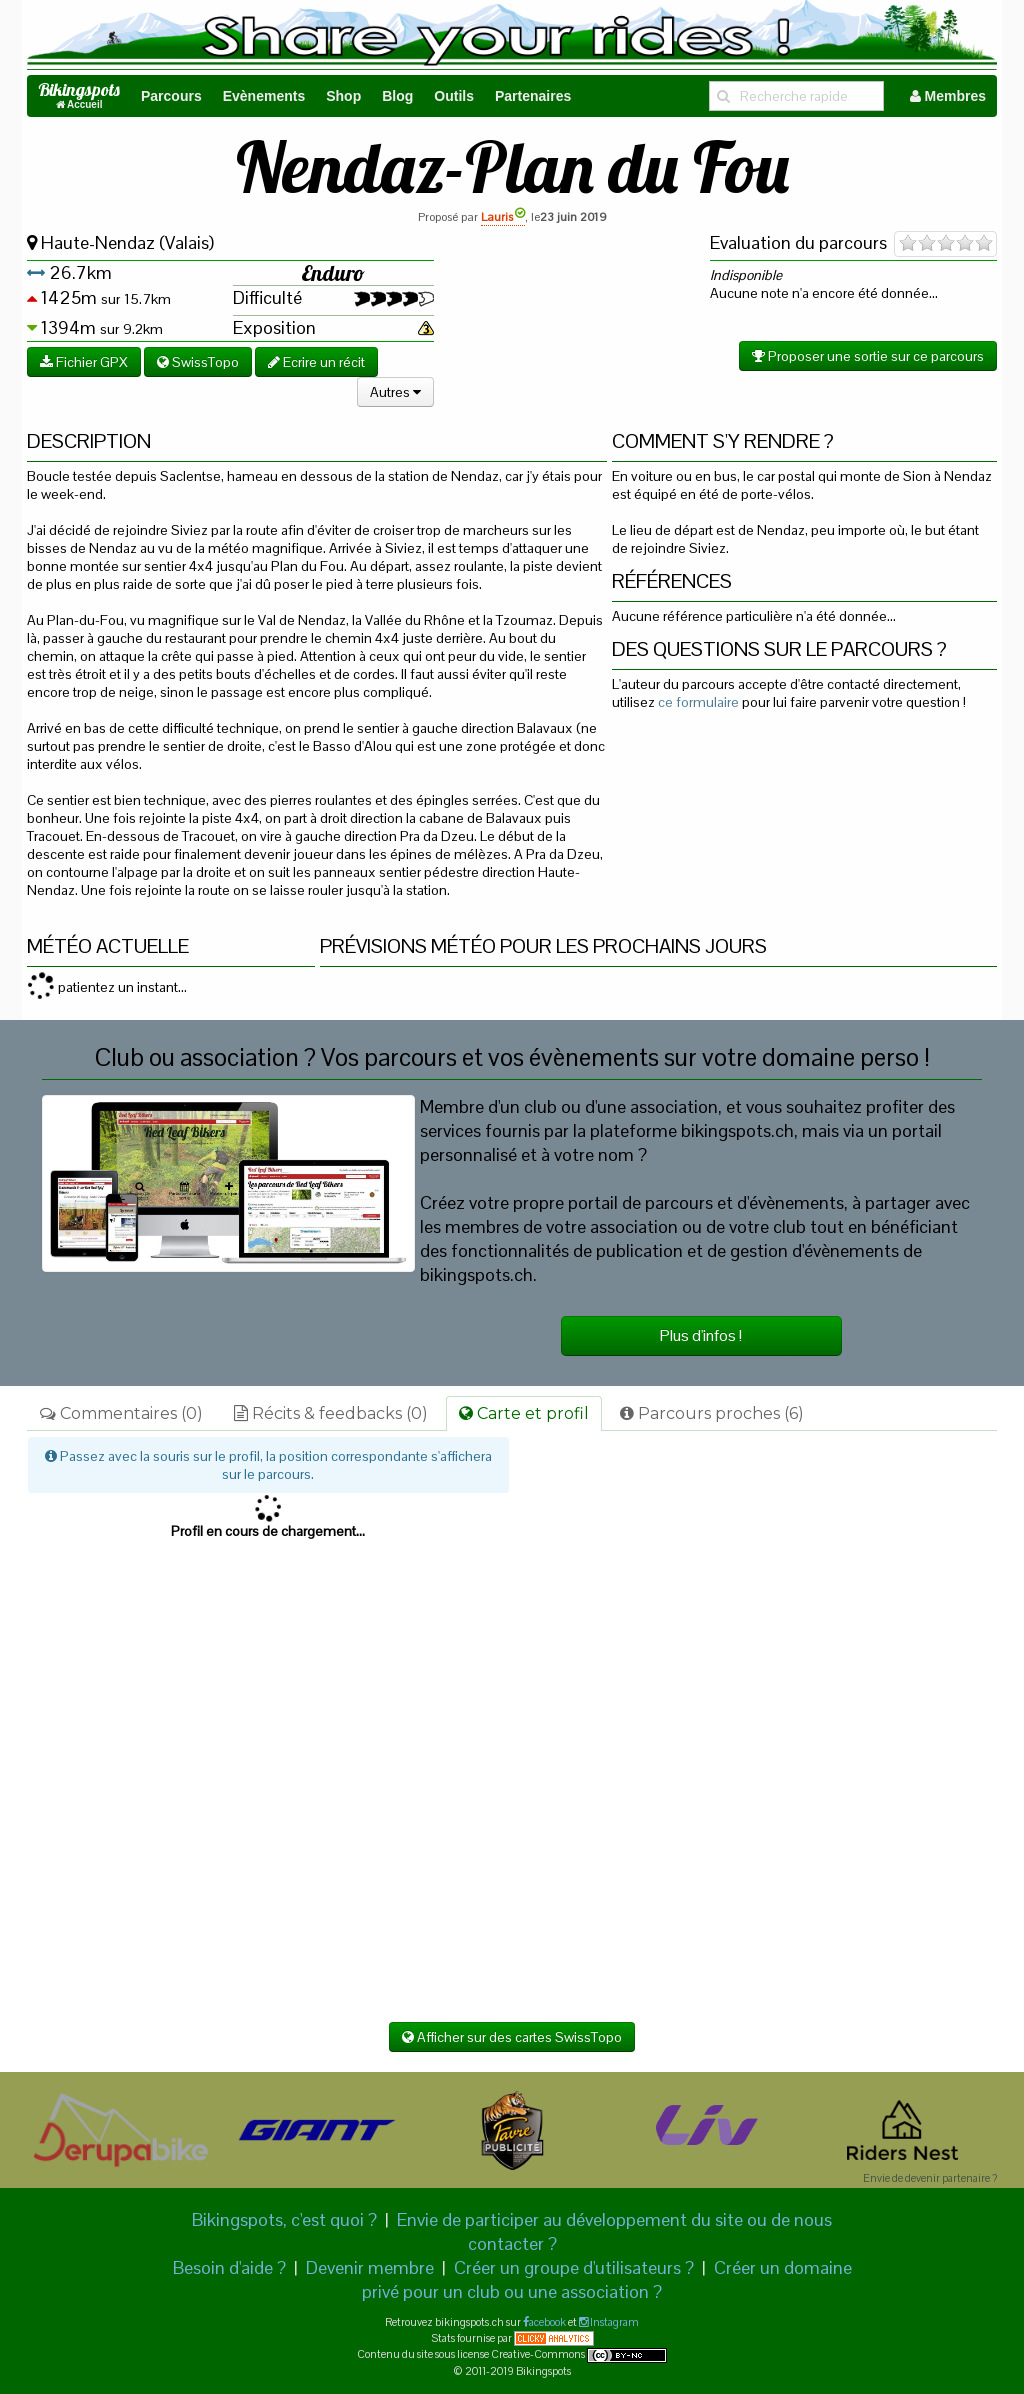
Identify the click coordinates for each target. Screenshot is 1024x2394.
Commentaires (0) (121, 1413)
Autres (395, 392)
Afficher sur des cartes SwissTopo (512, 2037)
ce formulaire (698, 702)
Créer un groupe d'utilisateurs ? (574, 2267)
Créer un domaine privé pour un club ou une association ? (607, 2279)
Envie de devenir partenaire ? (930, 2178)
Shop (343, 96)
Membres (948, 96)
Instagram (613, 2322)
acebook (547, 2322)
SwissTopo (198, 362)
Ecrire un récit (316, 362)
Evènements (264, 96)
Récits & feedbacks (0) (331, 1413)
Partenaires (533, 96)
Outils (454, 96)
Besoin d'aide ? (229, 2267)
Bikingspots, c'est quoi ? (284, 2219)
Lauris (503, 217)
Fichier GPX (84, 362)
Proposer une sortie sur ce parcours (868, 356)
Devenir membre (370, 2267)
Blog (397, 96)
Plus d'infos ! (701, 1335)
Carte (524, 1413)
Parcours (171, 96)
